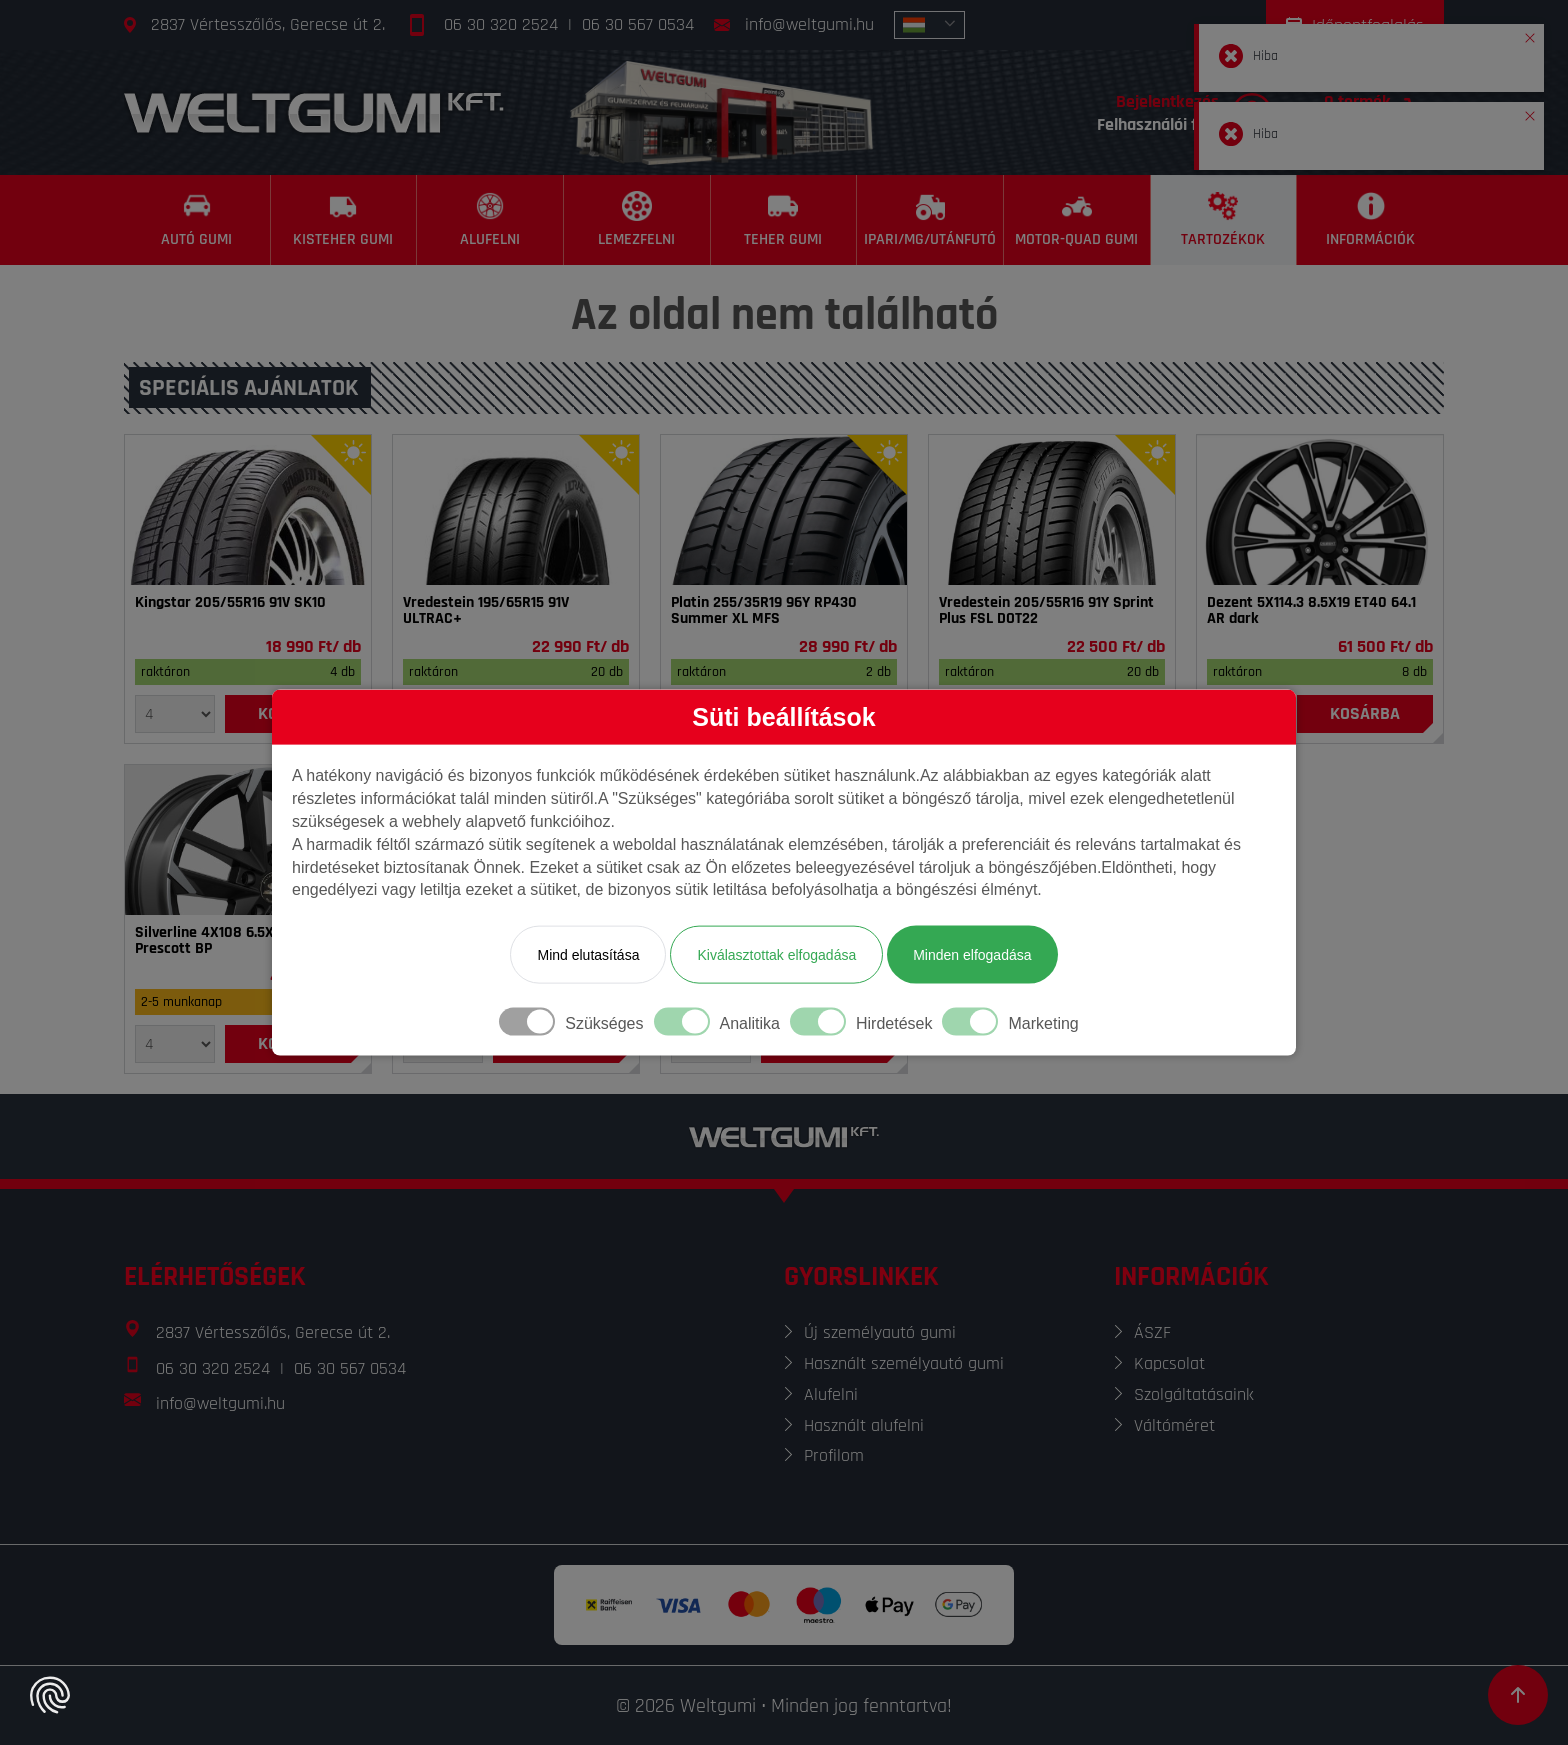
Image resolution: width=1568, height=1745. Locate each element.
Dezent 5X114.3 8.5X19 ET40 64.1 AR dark (1311, 611)
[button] (1530, 34)
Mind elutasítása (588, 955)
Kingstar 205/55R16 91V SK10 (230, 603)
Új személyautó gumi (880, 1332)
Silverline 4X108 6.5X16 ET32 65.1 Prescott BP (242, 941)
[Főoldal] (314, 112)
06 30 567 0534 (638, 24)
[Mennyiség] (175, 714)
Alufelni (831, 1394)
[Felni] (1320, 510)
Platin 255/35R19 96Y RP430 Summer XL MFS (764, 611)
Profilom (834, 1455)
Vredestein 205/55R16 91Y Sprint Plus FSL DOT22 (1046, 611)
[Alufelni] (490, 220)
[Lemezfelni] (637, 220)
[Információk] (1370, 220)
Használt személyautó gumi (904, 1363)
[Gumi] (248, 510)
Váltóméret (1174, 1425)
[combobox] (929, 25)
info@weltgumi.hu (809, 24)
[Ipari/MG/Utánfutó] (930, 220)
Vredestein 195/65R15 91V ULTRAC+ (486, 611)
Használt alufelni (864, 1425)
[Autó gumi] (197, 220)
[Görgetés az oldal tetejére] (1518, 1695)
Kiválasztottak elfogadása (776, 955)
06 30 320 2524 (501, 24)
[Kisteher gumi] (344, 220)
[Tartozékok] (1224, 220)
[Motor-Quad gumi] (1077, 220)
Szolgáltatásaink (1194, 1394)
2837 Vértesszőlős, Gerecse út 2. (268, 24)
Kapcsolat (1169, 1363)
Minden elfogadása (972, 955)
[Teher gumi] (784, 220)
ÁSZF (1152, 1332)
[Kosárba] (1365, 714)
